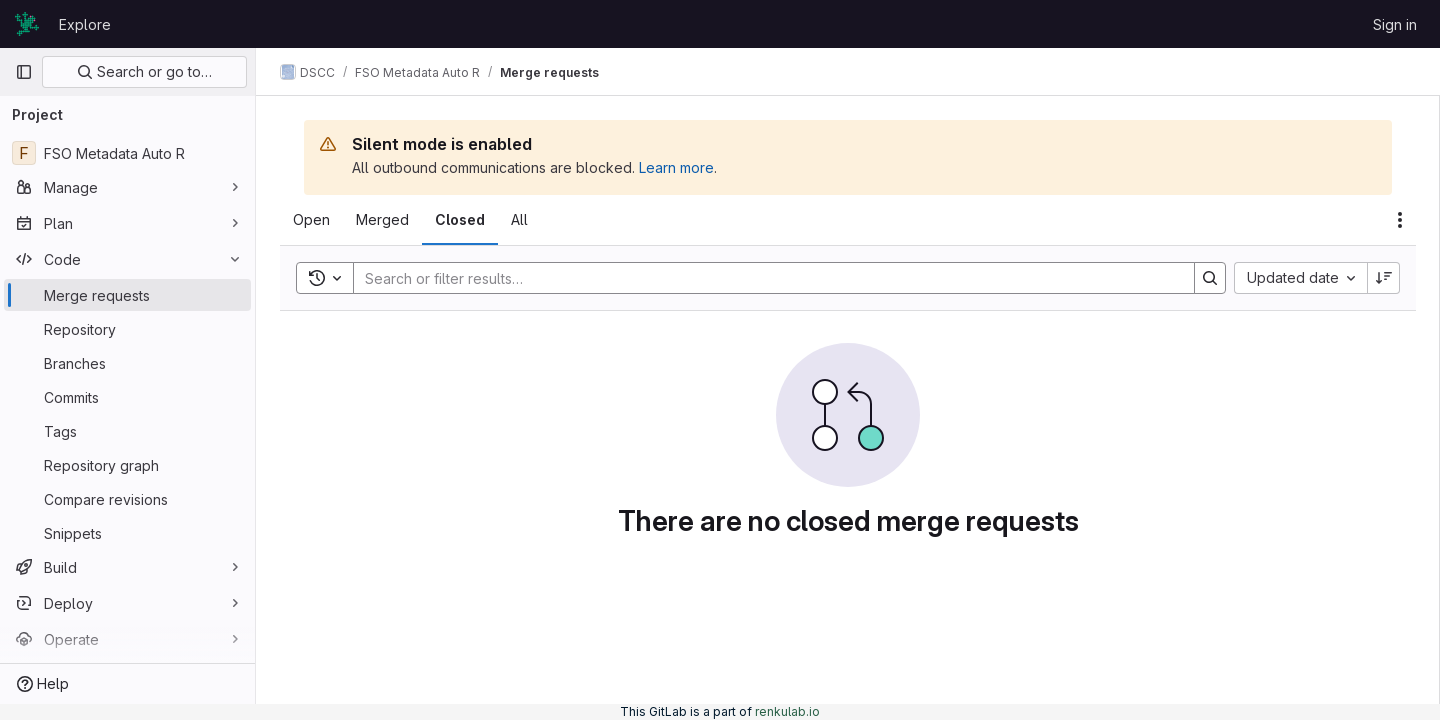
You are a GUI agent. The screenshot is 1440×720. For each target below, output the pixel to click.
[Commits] (127, 397)
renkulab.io (787, 711)
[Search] (764, 278)
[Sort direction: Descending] (1384, 278)
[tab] (311, 220)
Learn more (676, 167)
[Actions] (1400, 220)
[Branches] (127, 363)
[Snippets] (127, 533)
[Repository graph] (127, 465)
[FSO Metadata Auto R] (127, 153)
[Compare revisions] (127, 499)
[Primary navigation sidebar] (24, 72)
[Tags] (127, 431)
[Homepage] (27, 24)
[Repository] (127, 329)
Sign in (1395, 24)
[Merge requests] (127, 295)
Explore (85, 24)
